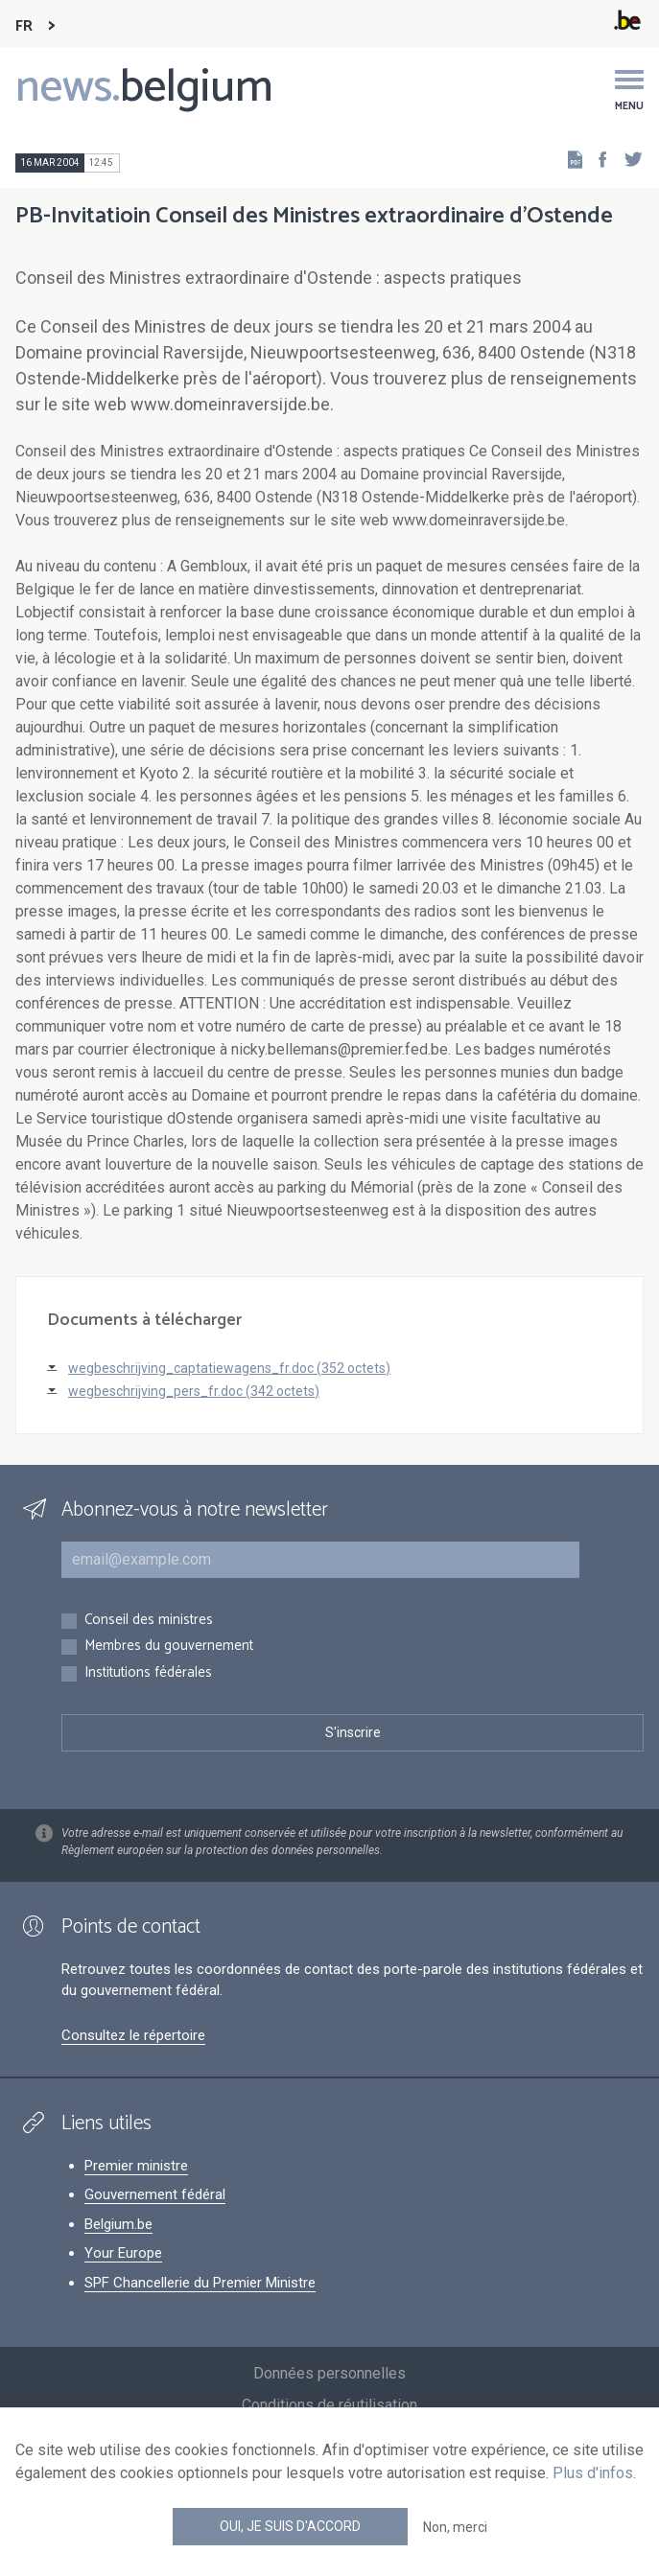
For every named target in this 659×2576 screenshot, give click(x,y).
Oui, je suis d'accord (290, 2526)
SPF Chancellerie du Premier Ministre (200, 2282)
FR (24, 26)
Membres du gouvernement (168, 1647)
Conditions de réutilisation (329, 2405)
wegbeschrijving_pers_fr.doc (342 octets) (193, 1391)
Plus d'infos (593, 2473)
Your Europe (123, 2253)
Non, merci (455, 2527)
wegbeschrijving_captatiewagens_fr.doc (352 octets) (229, 1368)
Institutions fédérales (148, 1673)
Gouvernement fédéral (154, 2194)
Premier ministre (136, 2165)
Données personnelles (329, 2373)
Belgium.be (118, 2224)
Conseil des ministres (148, 1621)
